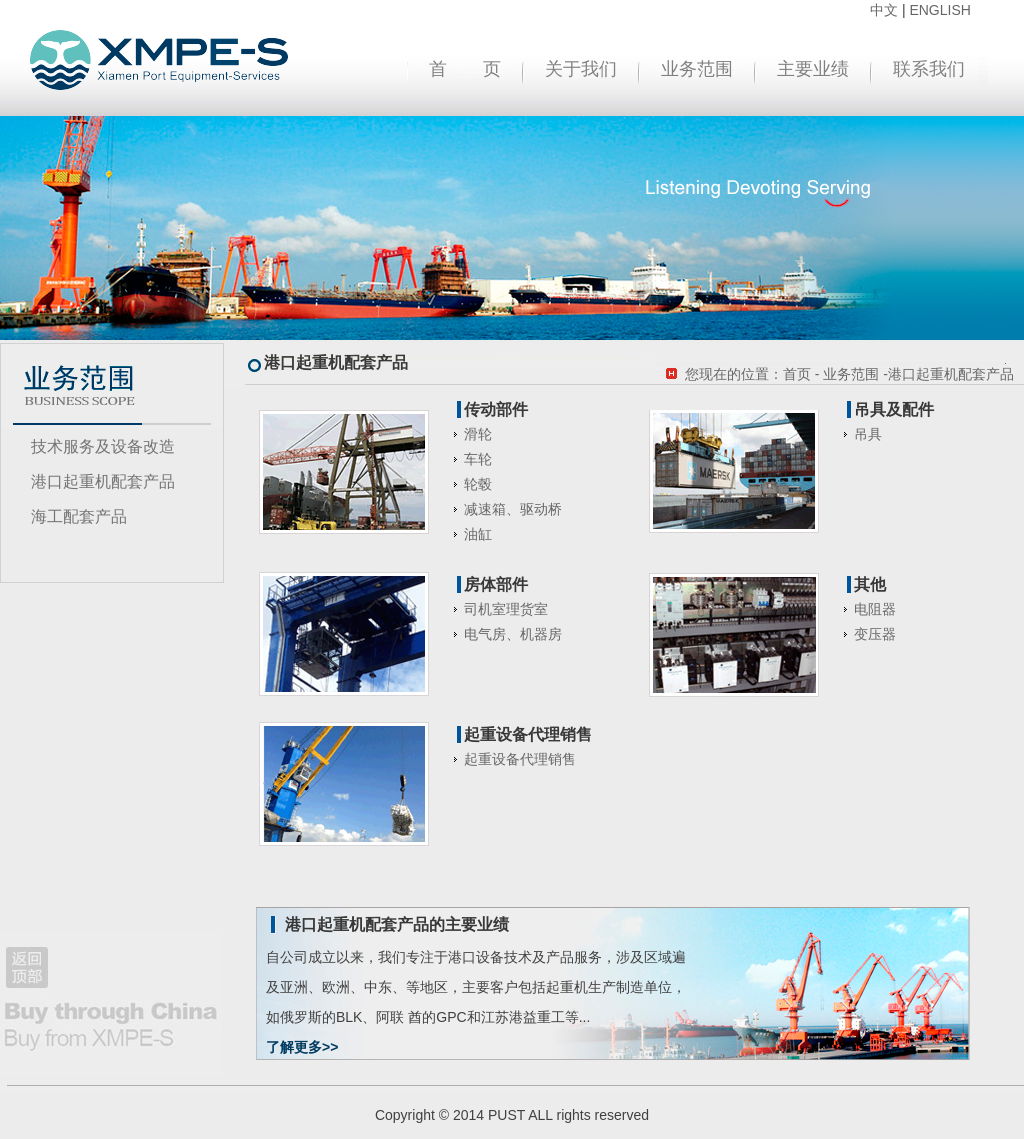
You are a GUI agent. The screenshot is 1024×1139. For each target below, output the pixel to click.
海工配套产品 (79, 516)
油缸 (478, 534)
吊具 (868, 434)
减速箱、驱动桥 (513, 509)
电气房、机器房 (513, 634)
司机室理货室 (506, 609)
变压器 (875, 634)
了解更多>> (302, 1047)
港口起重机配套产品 (103, 481)
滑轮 (478, 434)
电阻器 (875, 609)
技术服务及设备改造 (103, 446)
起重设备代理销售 (520, 759)
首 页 (465, 69)
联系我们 (929, 69)
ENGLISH (939, 10)
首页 (797, 374)
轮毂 (478, 484)
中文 (884, 10)
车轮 (478, 459)
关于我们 (581, 69)
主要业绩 (813, 69)
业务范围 (697, 69)
